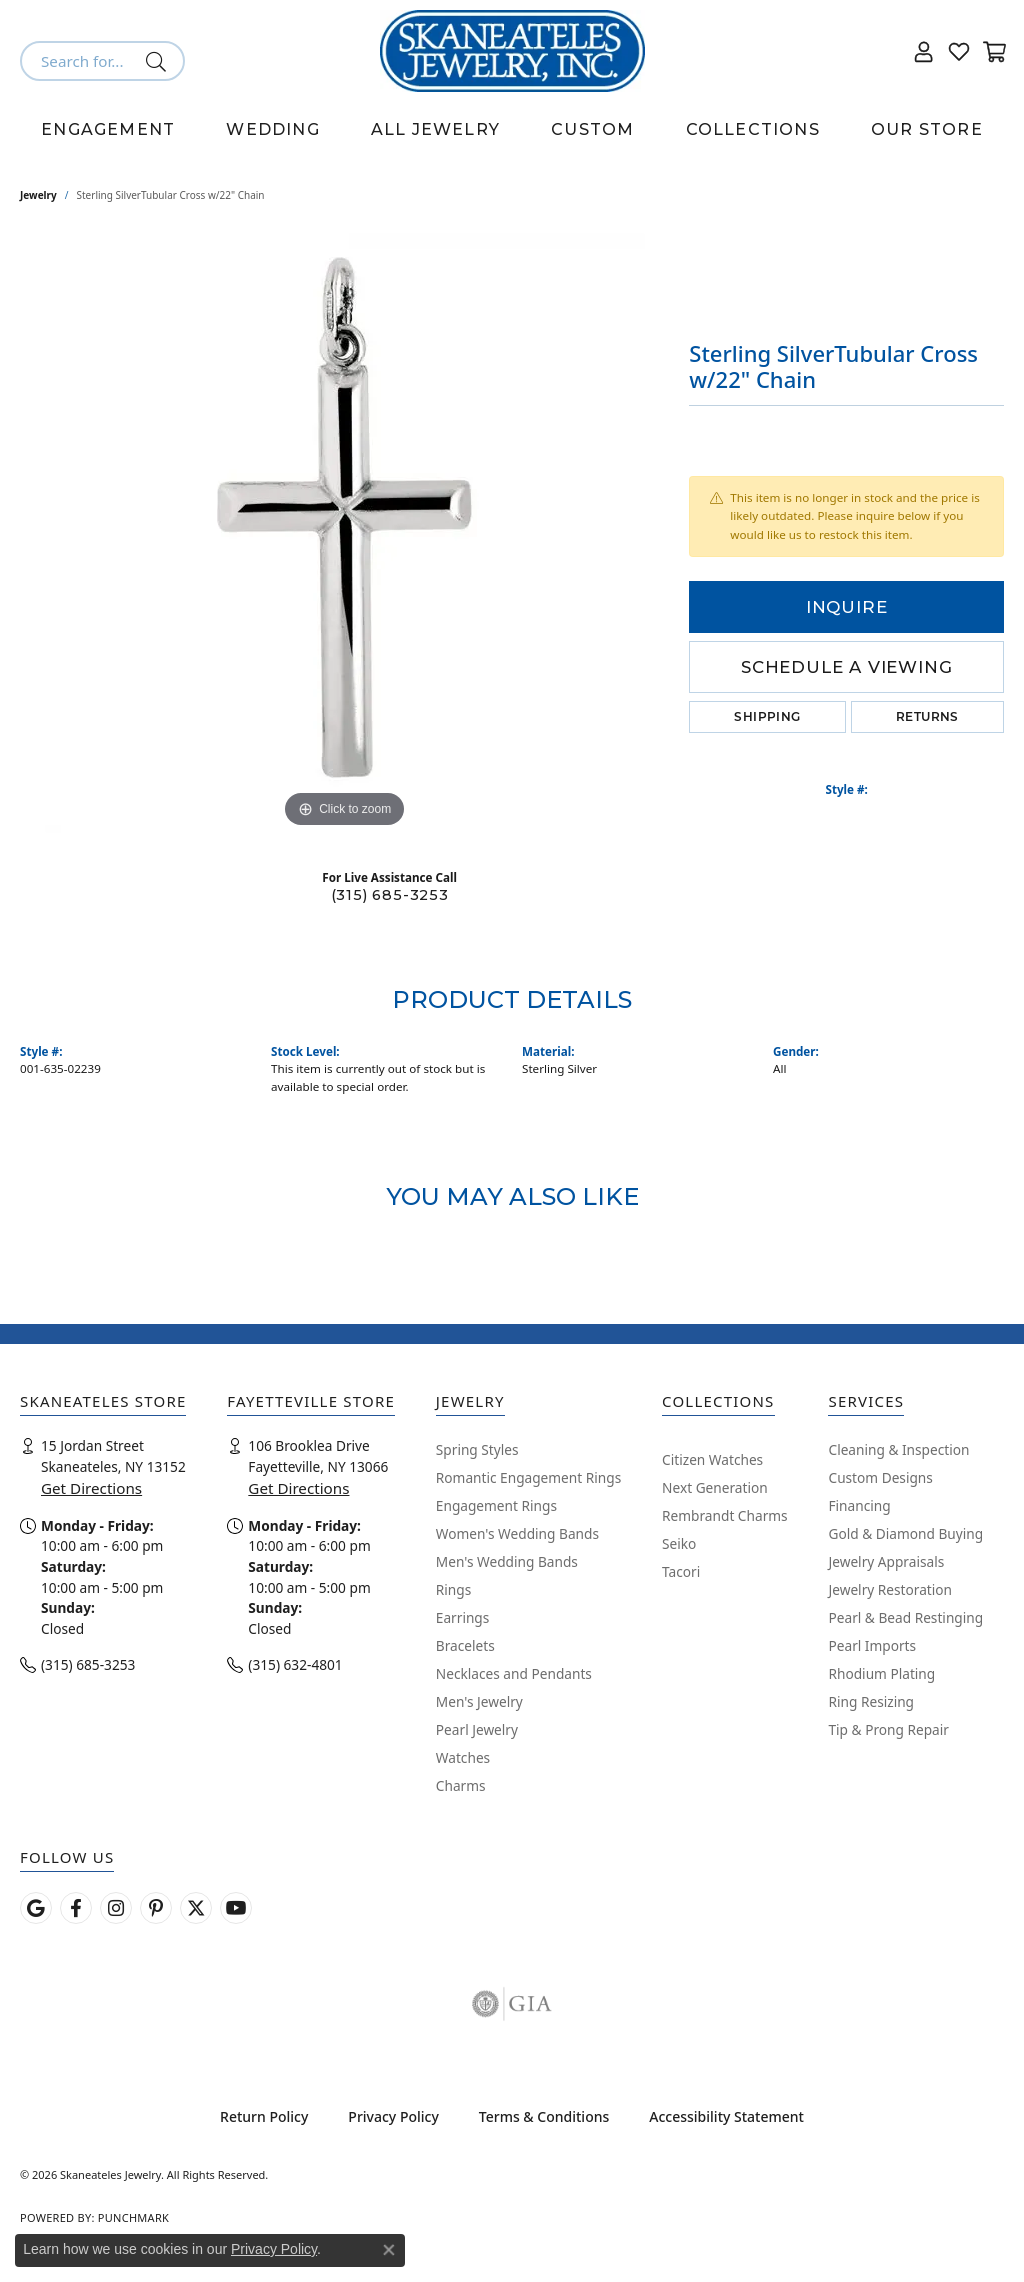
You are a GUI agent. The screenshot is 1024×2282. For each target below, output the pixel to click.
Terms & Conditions (544, 2116)
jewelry (38, 195)
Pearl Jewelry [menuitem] (477, 1729)
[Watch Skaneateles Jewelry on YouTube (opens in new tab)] (236, 1908)
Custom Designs (880, 1477)
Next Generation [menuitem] (715, 1487)
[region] (345, 533)
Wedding (272, 129)
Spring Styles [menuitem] (477, 1449)
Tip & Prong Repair (888, 1729)
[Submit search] (159, 61)
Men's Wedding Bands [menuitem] (507, 1561)
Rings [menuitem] (453, 1589)
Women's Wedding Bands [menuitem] (517, 1533)
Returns (927, 716)
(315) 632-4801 (295, 1664)
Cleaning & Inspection (898, 1449)
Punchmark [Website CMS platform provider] (133, 2217)
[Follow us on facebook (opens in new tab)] (76, 1908)
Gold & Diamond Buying (905, 1533)
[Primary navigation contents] (512, 130)
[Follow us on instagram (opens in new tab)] (116, 1908)
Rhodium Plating (881, 1673)
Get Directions (91, 1488)
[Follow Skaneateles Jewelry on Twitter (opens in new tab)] (196, 1908)
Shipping (767, 716)
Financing (859, 1505)
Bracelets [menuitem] (465, 1645)
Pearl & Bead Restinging (905, 1617)
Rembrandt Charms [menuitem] (725, 1515)
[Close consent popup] (389, 2250)
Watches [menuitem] (463, 1757)
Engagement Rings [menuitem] (496, 1505)
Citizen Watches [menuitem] (712, 1459)
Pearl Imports (872, 1645)
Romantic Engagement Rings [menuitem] (528, 1477)
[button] (924, 51)
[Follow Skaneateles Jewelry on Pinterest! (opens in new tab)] (156, 1908)
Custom (592, 129)
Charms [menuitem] (461, 1785)
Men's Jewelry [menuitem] (479, 1701)
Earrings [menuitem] (463, 1617)
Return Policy (264, 2116)
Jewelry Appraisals (886, 1561)
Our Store (927, 129)
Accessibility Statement (726, 2116)
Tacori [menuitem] (681, 1571)
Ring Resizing (871, 1701)
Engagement (108, 129)
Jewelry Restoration (890, 1589)
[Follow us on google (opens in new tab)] (36, 1908)
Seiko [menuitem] (679, 1543)
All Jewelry (435, 129)
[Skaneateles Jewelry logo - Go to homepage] (512, 51)
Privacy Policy (393, 2116)
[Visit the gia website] (512, 2004)
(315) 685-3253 (390, 895)
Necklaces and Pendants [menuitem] (514, 1673)
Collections (753, 129)
